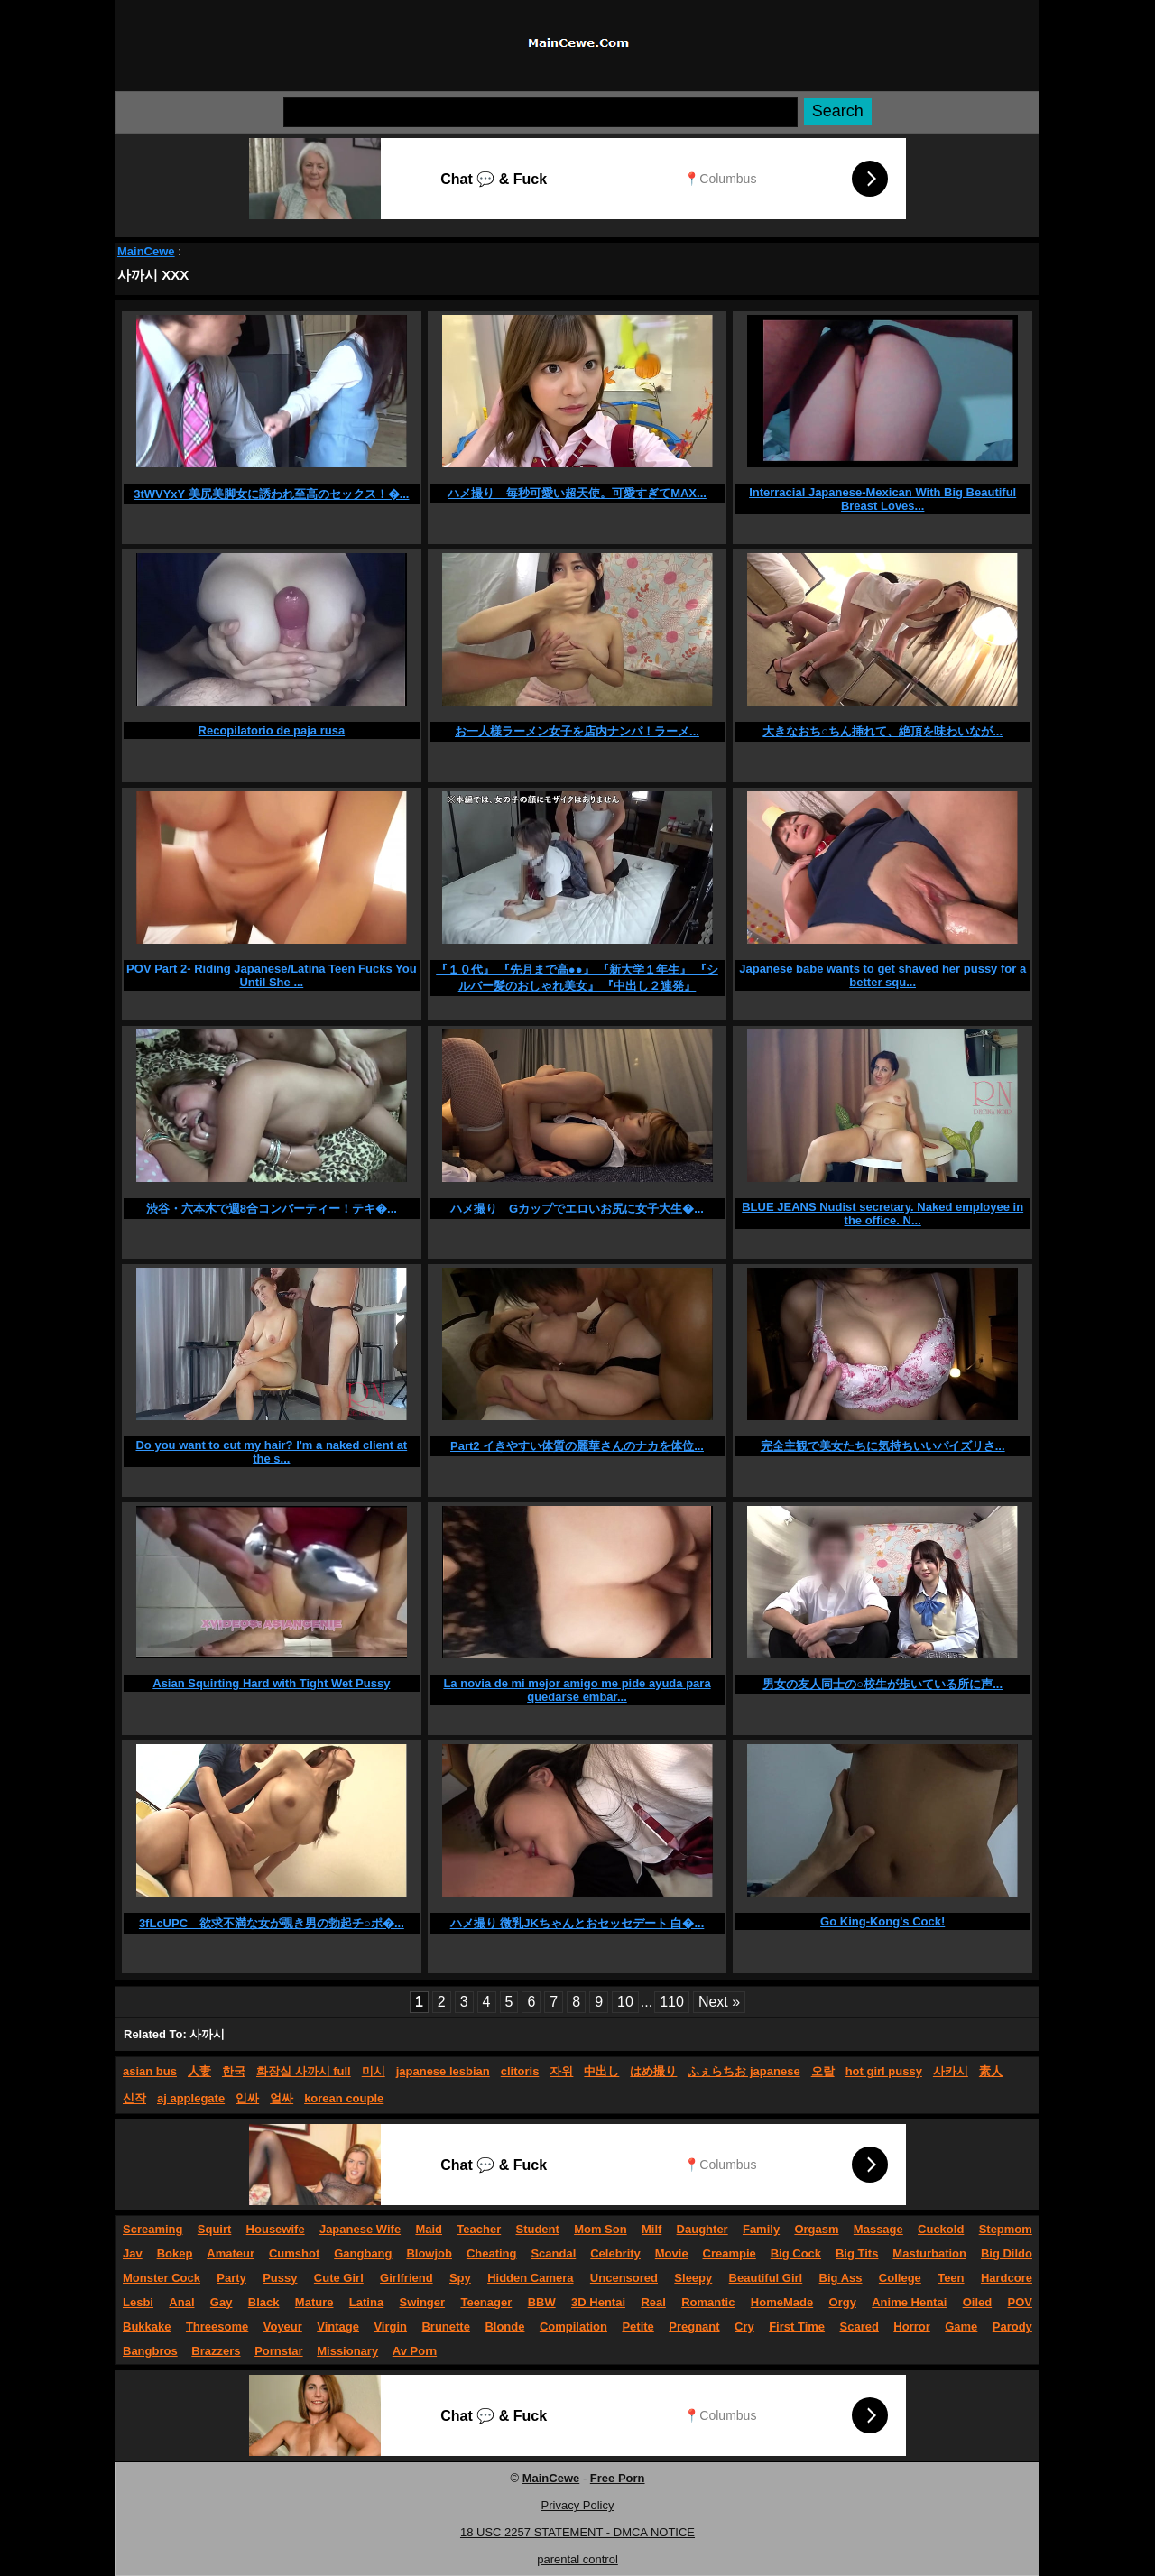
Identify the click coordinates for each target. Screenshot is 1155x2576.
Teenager (486, 2302)
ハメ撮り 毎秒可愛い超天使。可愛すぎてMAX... (577, 493)
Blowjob (429, 2253)
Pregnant (694, 2326)
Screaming (152, 2229)
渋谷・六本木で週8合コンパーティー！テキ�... (271, 1208)
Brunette (445, 2326)
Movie (671, 2253)
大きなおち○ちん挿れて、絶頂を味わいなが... (882, 731)
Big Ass (841, 2278)
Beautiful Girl (766, 2278)
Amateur (230, 2253)
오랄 (823, 2071)
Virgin (390, 2326)
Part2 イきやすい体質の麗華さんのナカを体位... (577, 1446)
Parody (1012, 2326)
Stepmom (1005, 2229)
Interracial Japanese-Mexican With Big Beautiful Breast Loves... (882, 498)
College (900, 2278)
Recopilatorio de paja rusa (272, 730)
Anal (181, 2302)
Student (537, 2229)
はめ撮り (653, 2071)
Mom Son (600, 2229)
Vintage (338, 2326)
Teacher (479, 2229)
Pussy (280, 2278)
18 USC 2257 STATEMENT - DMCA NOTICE (577, 2532)
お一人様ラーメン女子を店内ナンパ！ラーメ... (577, 731)
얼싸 (281, 2098)
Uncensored (624, 2278)
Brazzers (215, 2351)
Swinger (423, 2302)
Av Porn (415, 2351)
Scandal (553, 2253)
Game (961, 2326)
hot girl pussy (883, 2071)
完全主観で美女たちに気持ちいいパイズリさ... (883, 1446)
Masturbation (929, 2253)
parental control (577, 2559)
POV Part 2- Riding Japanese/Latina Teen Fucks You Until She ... (271, 975)
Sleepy (693, 2278)
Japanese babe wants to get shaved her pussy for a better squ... (882, 975)
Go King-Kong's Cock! (882, 1921)
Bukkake (147, 2326)
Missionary (347, 2351)
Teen (951, 2278)
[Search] (540, 112)
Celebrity (615, 2253)
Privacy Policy (577, 2505)
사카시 (950, 2071)
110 (672, 2001)
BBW (542, 2302)
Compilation (573, 2326)
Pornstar (278, 2351)
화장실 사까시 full (303, 2071)
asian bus (150, 2071)
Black (264, 2302)
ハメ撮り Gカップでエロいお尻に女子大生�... (577, 1208)
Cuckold (941, 2229)
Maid (428, 2229)
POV (1020, 2302)
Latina (366, 2302)
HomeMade (782, 2302)
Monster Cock (161, 2278)
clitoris (520, 2071)
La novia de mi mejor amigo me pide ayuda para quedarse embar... (576, 1689)
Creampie (729, 2253)
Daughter (702, 2229)
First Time (797, 2326)
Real (653, 2302)
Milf (651, 2229)
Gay (221, 2302)
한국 (233, 2071)
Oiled (978, 2302)
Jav (133, 2253)
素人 (991, 2071)
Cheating (492, 2253)
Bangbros (150, 2351)
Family (761, 2229)
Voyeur (282, 2326)
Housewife (275, 2229)
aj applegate (191, 2098)
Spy (460, 2278)
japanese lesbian (443, 2071)
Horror (911, 2326)
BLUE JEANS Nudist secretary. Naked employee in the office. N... (882, 1213)
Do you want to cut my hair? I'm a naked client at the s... (271, 1451)
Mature (314, 2302)
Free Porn (617, 2478)
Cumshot (294, 2253)
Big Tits (857, 2253)
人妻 (199, 2071)
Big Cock (796, 2253)
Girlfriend (406, 2278)
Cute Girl (339, 2278)
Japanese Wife (360, 2229)
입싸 (247, 2098)
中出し (601, 2071)
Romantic (708, 2302)
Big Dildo (1006, 2253)
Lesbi (138, 2302)
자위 (561, 2071)
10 (625, 2001)
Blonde (504, 2326)
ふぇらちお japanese (743, 2071)
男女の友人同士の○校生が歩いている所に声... (882, 1684)
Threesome (217, 2326)
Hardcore (1006, 2278)
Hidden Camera (530, 2278)
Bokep (175, 2253)
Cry (744, 2326)
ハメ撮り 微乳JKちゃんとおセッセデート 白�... (577, 1923)
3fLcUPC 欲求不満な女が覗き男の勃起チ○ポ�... (271, 1923)
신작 (134, 2098)
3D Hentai (598, 2302)
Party (231, 2278)
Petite (637, 2326)
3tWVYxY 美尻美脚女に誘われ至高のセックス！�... (271, 494)
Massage (878, 2229)
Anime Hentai (909, 2302)
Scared (859, 2326)
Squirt (215, 2229)
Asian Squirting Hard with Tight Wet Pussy (271, 1683)
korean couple (343, 2098)
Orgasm (816, 2229)
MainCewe (146, 251)
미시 (373, 2071)
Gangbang (363, 2253)
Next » (719, 2001)
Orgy (842, 2302)
